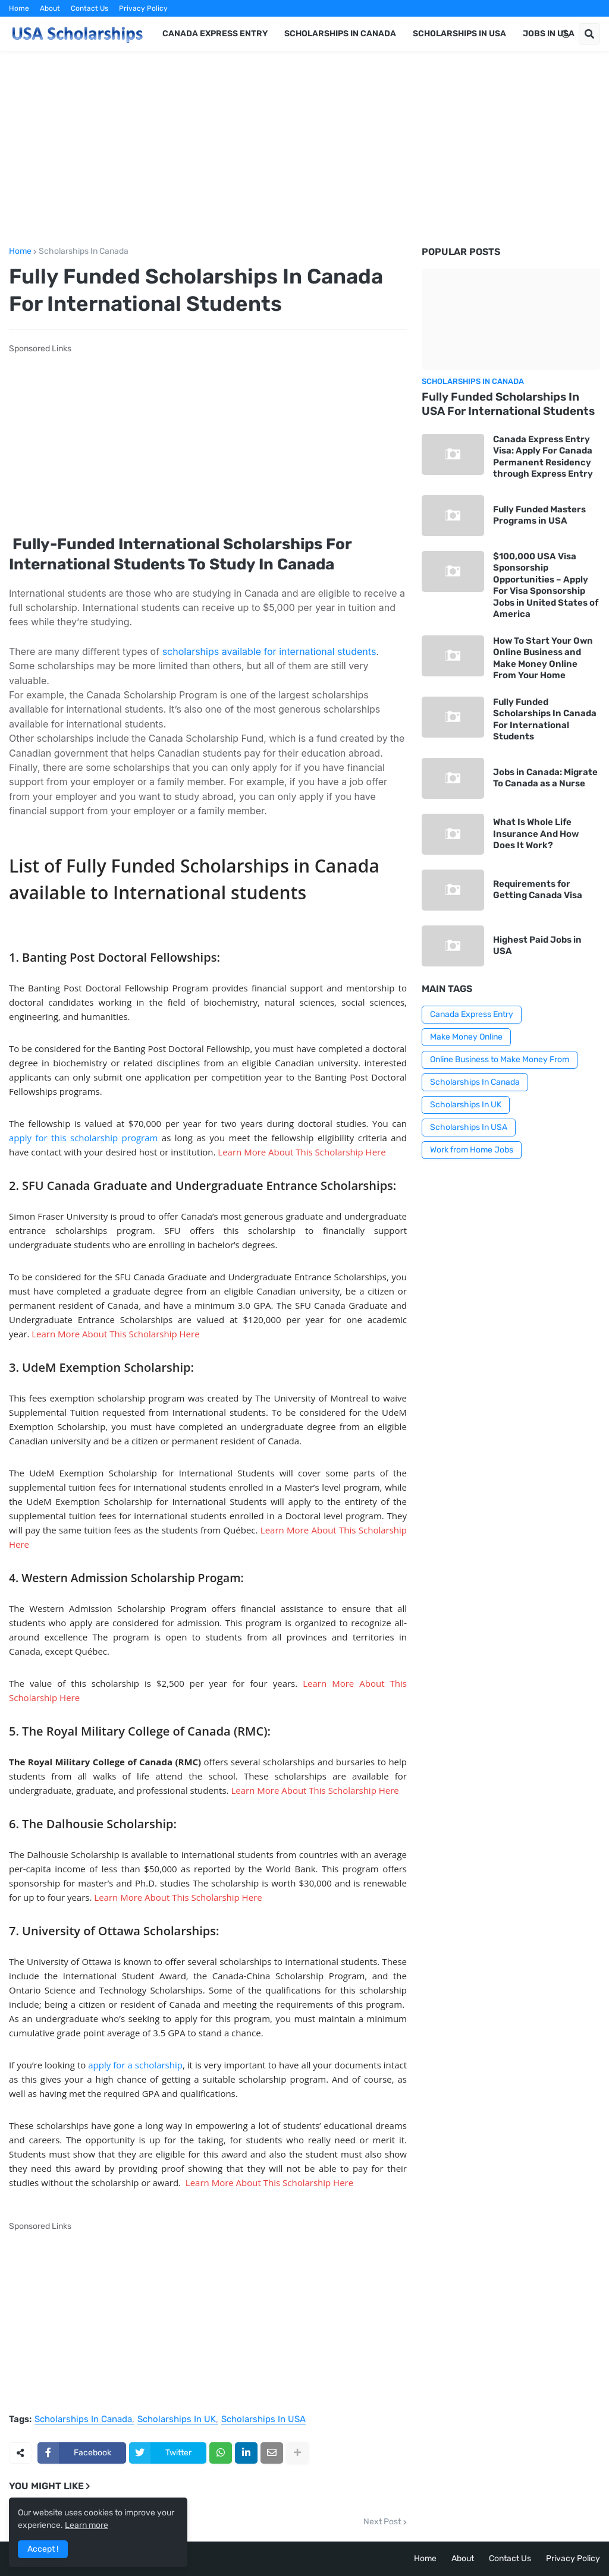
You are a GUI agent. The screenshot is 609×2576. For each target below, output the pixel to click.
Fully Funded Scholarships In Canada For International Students (545, 719)
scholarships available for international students (269, 651)
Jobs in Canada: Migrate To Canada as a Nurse (545, 778)
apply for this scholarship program (83, 1138)
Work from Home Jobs (471, 1150)
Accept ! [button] (42, 2549)
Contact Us (89, 8)
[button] (566, 34)
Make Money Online (466, 1037)
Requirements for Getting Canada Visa (537, 889)
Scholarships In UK (176, 2419)
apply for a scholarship (135, 2065)
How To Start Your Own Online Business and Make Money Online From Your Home (543, 658)
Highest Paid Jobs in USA (537, 945)
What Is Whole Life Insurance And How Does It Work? (536, 834)
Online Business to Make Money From (499, 1059)
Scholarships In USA (263, 2419)
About (50, 8)
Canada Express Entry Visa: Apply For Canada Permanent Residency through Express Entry (543, 457)
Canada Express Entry (471, 1014)
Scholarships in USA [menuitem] (459, 34)
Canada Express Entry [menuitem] (215, 34)
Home (19, 8)
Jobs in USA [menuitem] (549, 34)
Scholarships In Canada (83, 251)
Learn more (86, 2525)
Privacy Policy (143, 8)
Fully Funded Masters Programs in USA (539, 515)
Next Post (382, 2522)
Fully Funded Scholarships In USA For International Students (508, 404)
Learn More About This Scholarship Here (301, 1152)
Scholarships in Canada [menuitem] (340, 34)
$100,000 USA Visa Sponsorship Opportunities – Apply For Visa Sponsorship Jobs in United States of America (545, 585)
